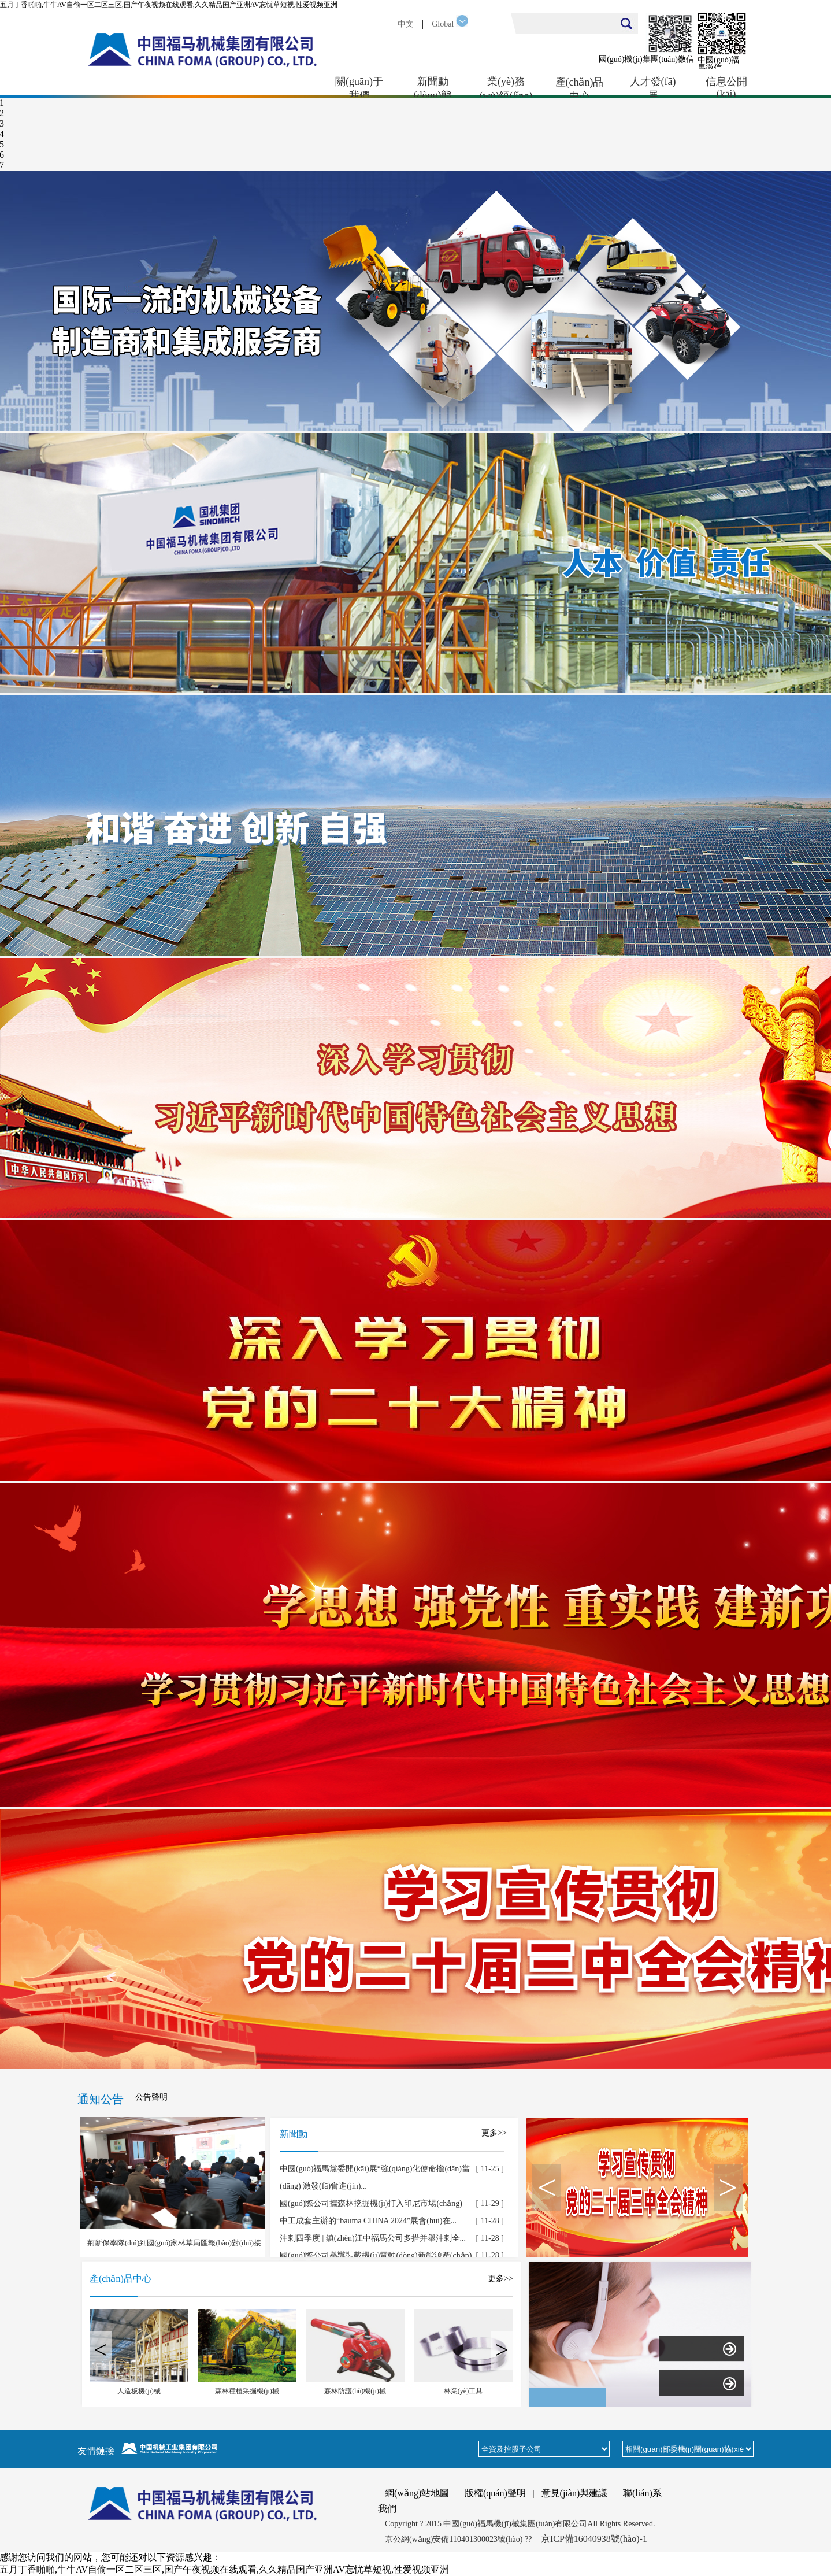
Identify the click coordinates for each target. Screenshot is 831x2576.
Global (443, 24)
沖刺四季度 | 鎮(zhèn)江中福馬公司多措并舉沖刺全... (373, 2238)
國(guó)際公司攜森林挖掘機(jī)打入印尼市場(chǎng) (371, 2203)
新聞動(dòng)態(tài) (433, 87)
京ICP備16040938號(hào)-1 (594, 2539)
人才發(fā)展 (653, 87)
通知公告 (100, 2099)
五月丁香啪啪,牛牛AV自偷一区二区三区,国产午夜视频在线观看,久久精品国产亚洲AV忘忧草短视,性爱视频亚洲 (168, 5)
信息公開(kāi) (726, 87)
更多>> (494, 2133)
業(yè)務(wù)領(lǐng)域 (506, 87)
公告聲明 (151, 2097)
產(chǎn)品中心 (579, 87)
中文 (406, 24)
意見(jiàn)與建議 (574, 2493)
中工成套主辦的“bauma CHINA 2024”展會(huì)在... (368, 2220)
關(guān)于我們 (359, 87)
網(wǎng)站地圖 (417, 2493)
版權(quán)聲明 (495, 2493)
